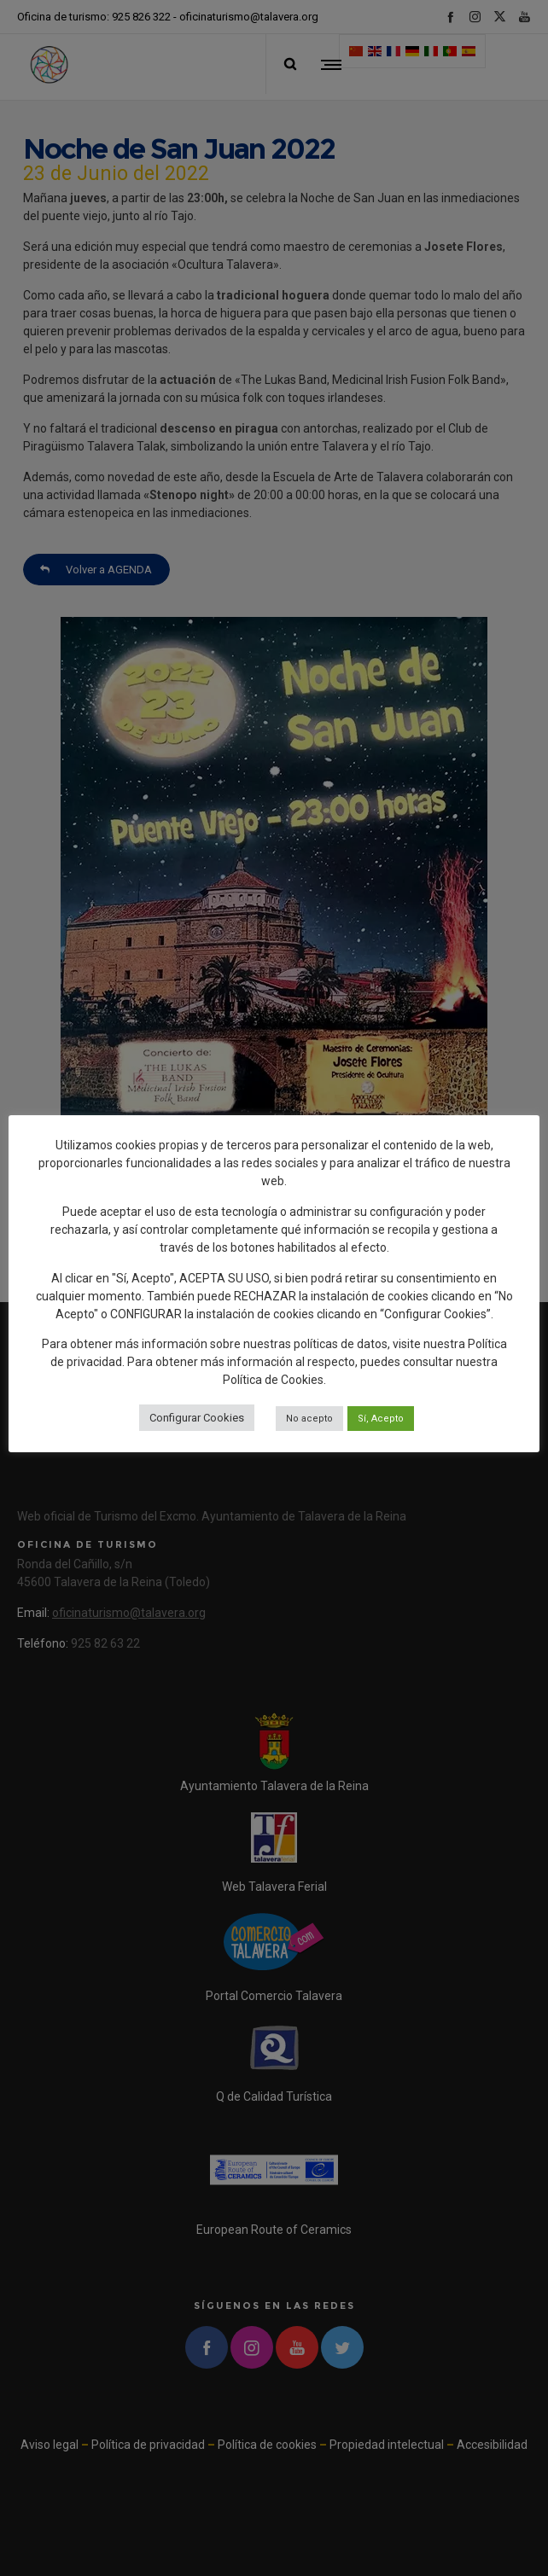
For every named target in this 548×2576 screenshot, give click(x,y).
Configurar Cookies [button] (196, 1417)
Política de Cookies (273, 1380)
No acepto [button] (309, 1418)
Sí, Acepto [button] (381, 1418)
